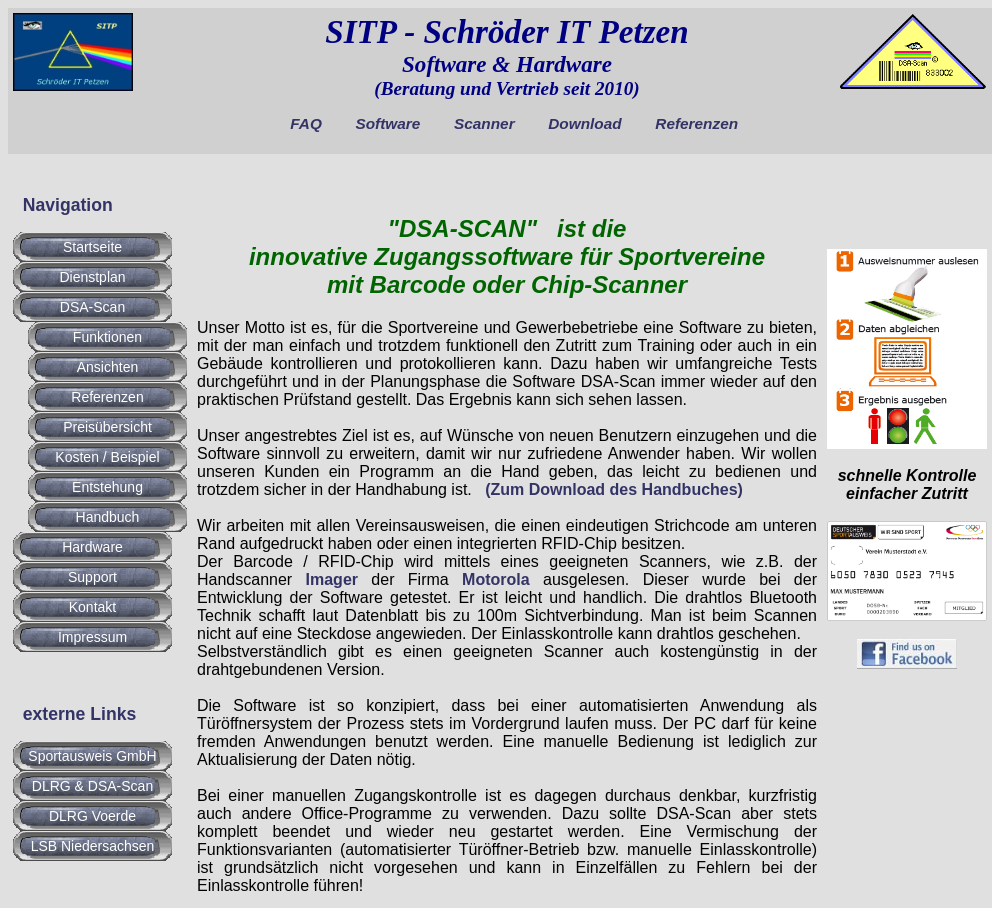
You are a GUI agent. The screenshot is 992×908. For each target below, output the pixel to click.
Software (387, 123)
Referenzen (696, 123)
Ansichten (107, 367)
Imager (332, 579)
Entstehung (107, 487)
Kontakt (92, 607)
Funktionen (107, 337)
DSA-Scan (92, 307)
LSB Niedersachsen (93, 846)
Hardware (92, 547)
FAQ (306, 123)
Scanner (484, 123)
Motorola (496, 579)
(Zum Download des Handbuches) (614, 489)
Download (585, 123)
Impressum (92, 637)
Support (92, 577)
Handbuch (108, 517)
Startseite (92, 247)
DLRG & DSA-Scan (92, 786)
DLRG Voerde (92, 816)
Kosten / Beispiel (107, 457)
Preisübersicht (107, 427)
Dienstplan (92, 277)
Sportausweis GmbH (92, 756)
